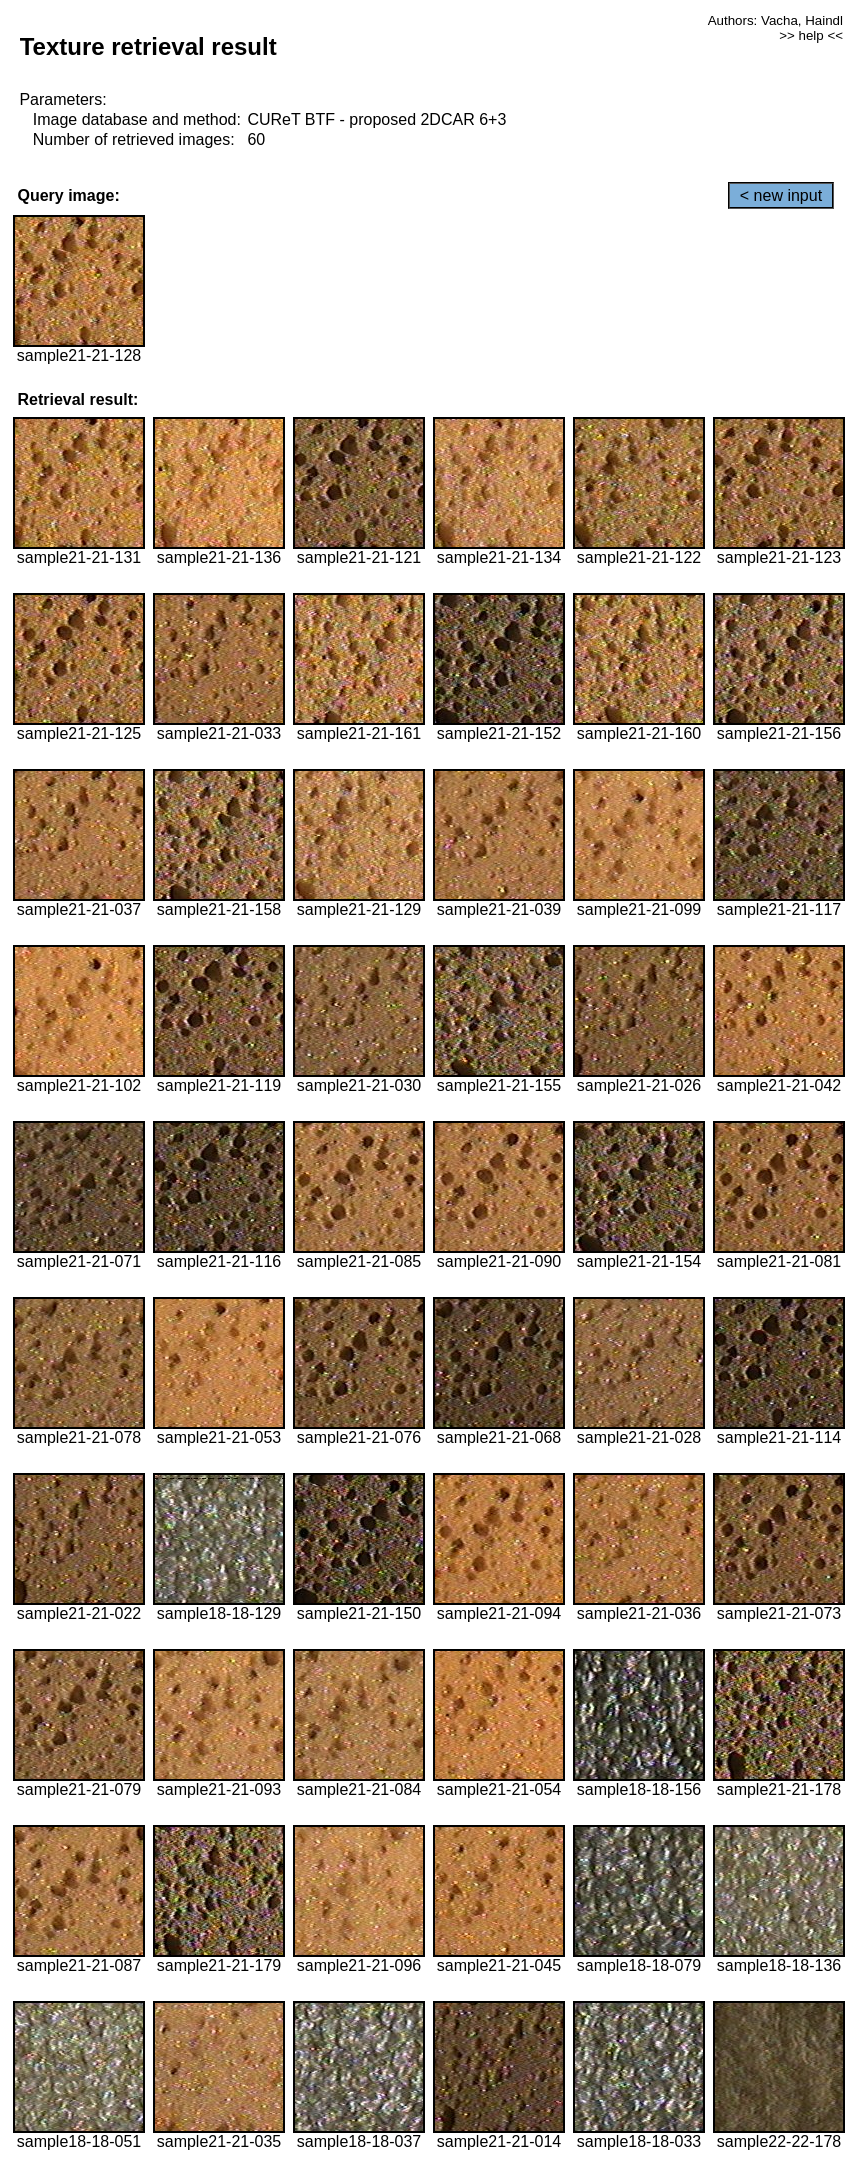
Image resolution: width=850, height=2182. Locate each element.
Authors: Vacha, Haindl (775, 20)
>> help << (811, 35)
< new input (781, 195)
